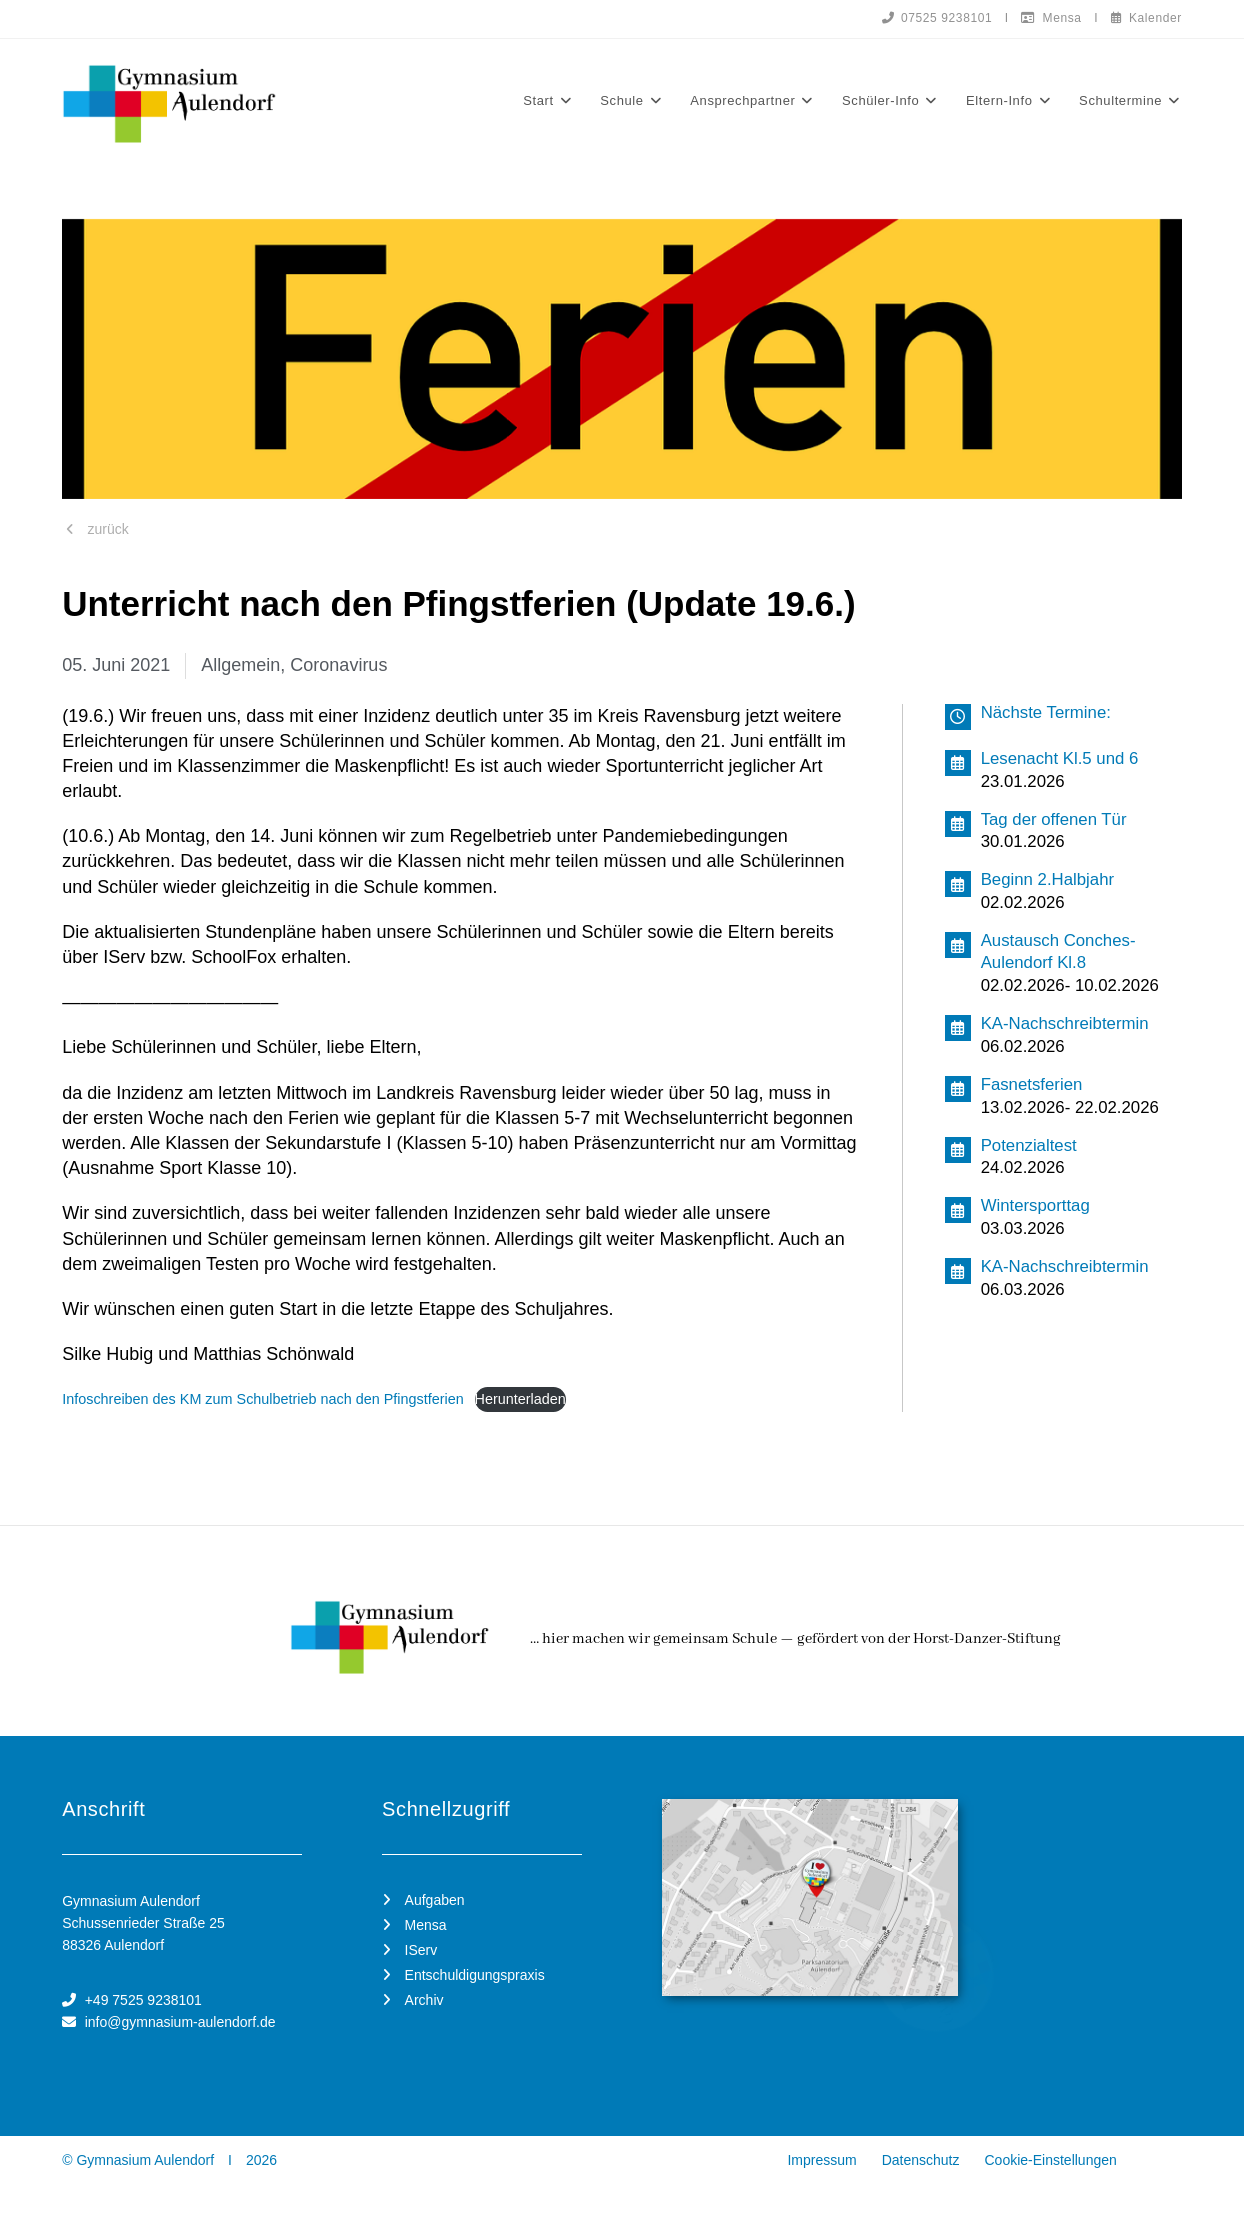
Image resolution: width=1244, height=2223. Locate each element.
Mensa (1051, 18)
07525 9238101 (937, 18)
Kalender (1146, 18)
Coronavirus (338, 665)
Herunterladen (520, 1399)
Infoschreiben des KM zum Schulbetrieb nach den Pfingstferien (263, 1399)
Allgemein (240, 665)
